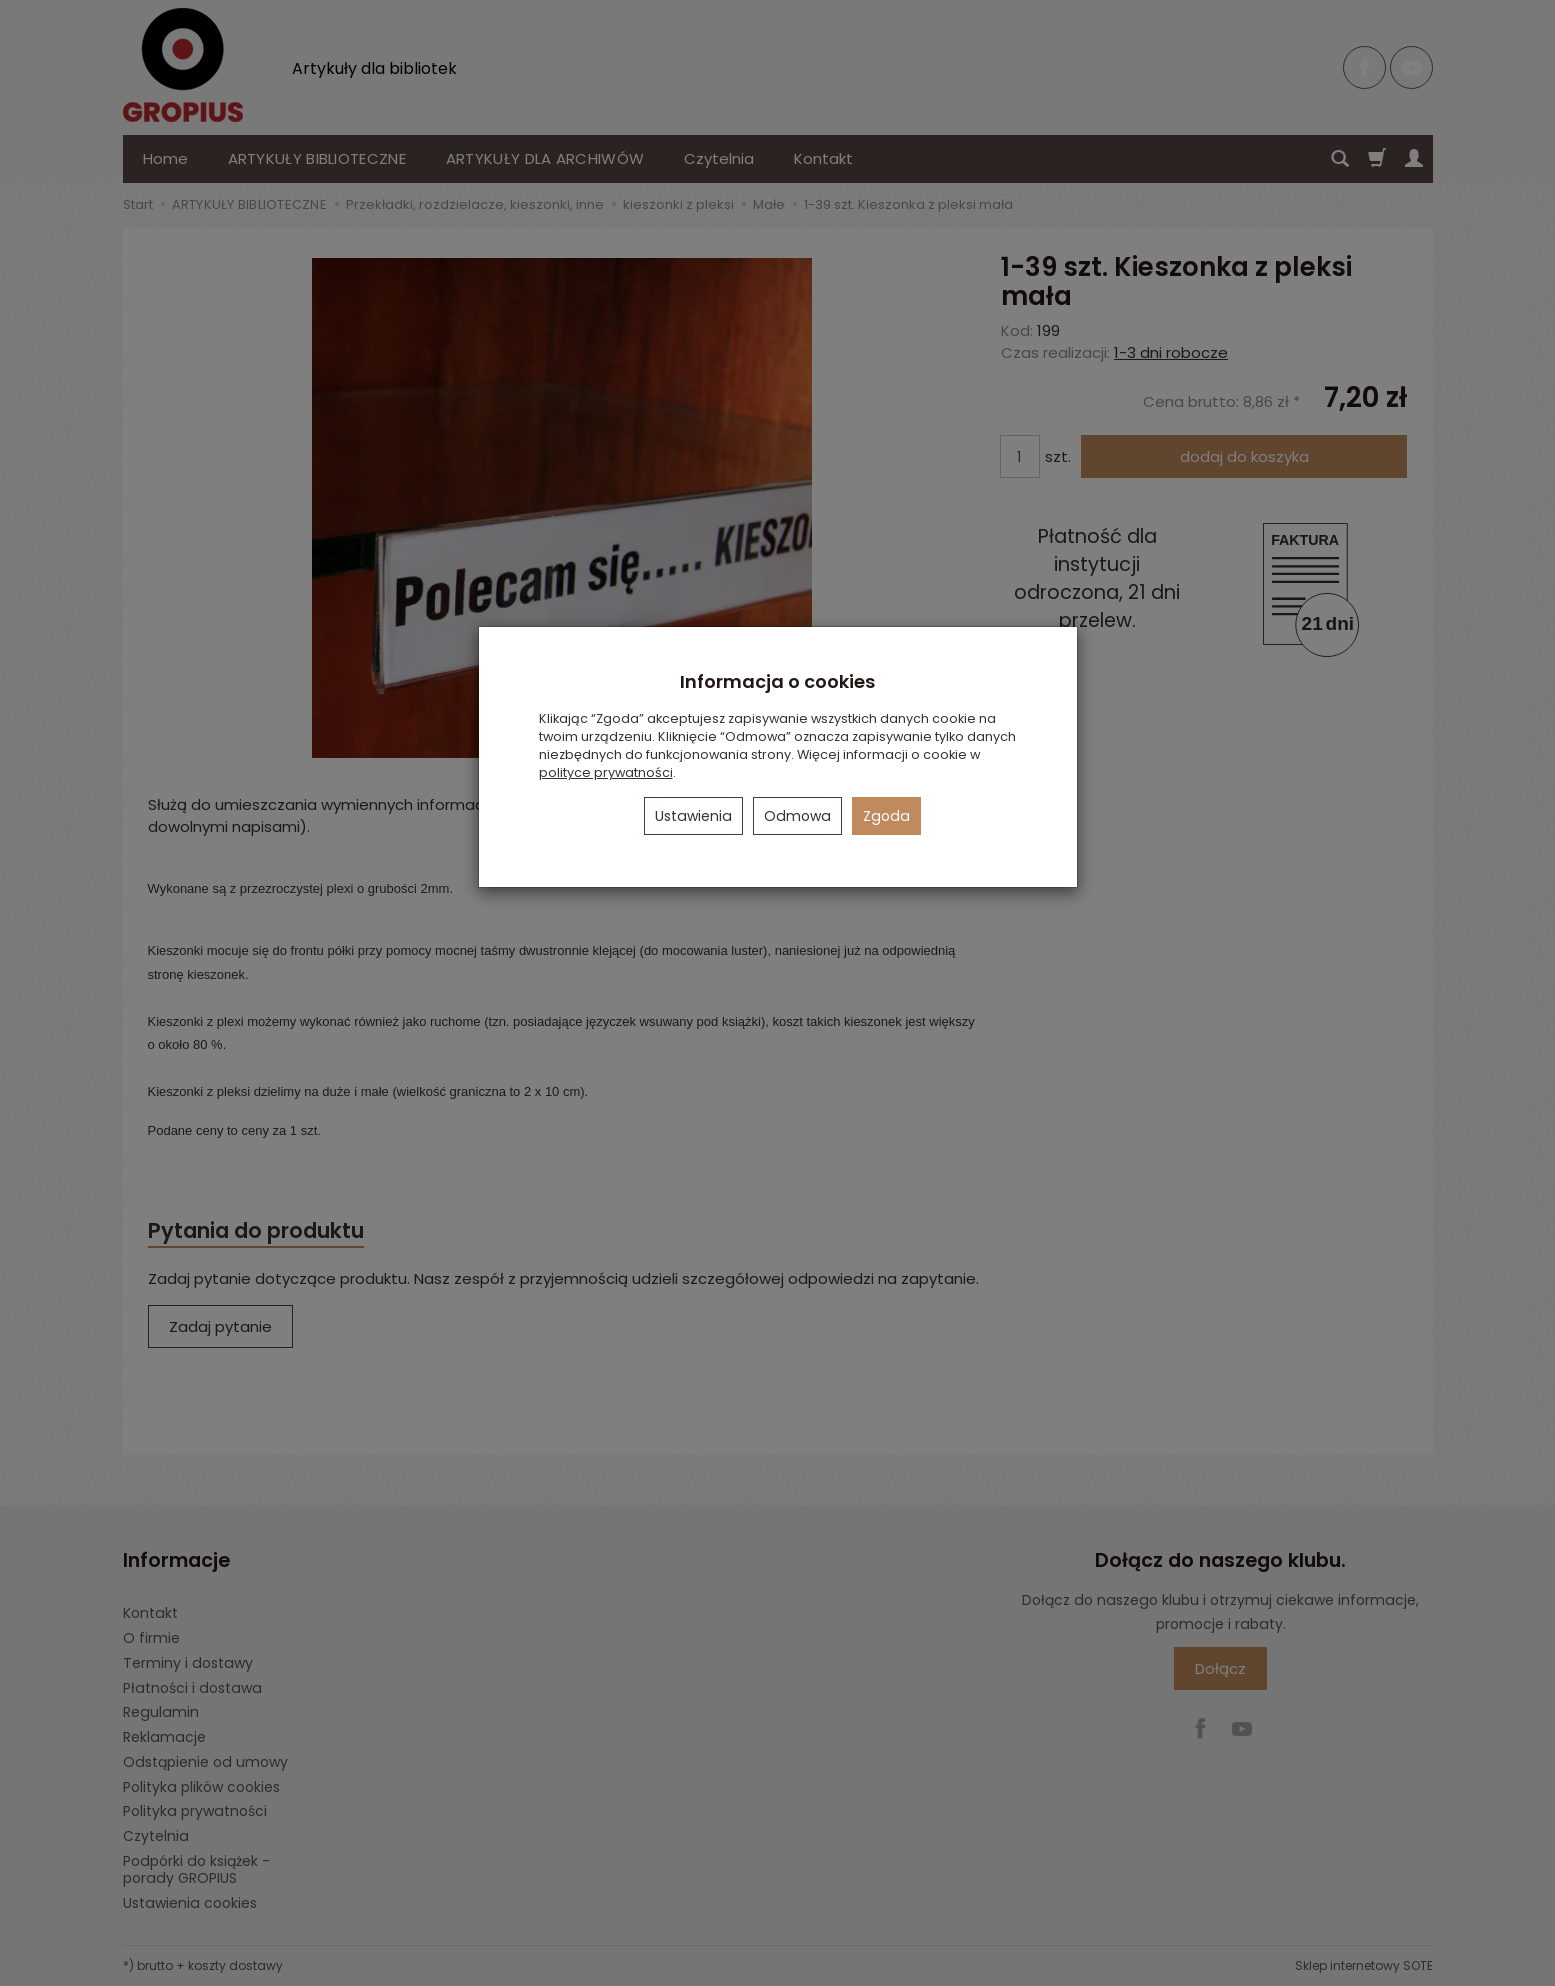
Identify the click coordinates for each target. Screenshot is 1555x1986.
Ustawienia (693, 816)
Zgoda (886, 816)
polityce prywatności (606, 772)
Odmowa (797, 816)
